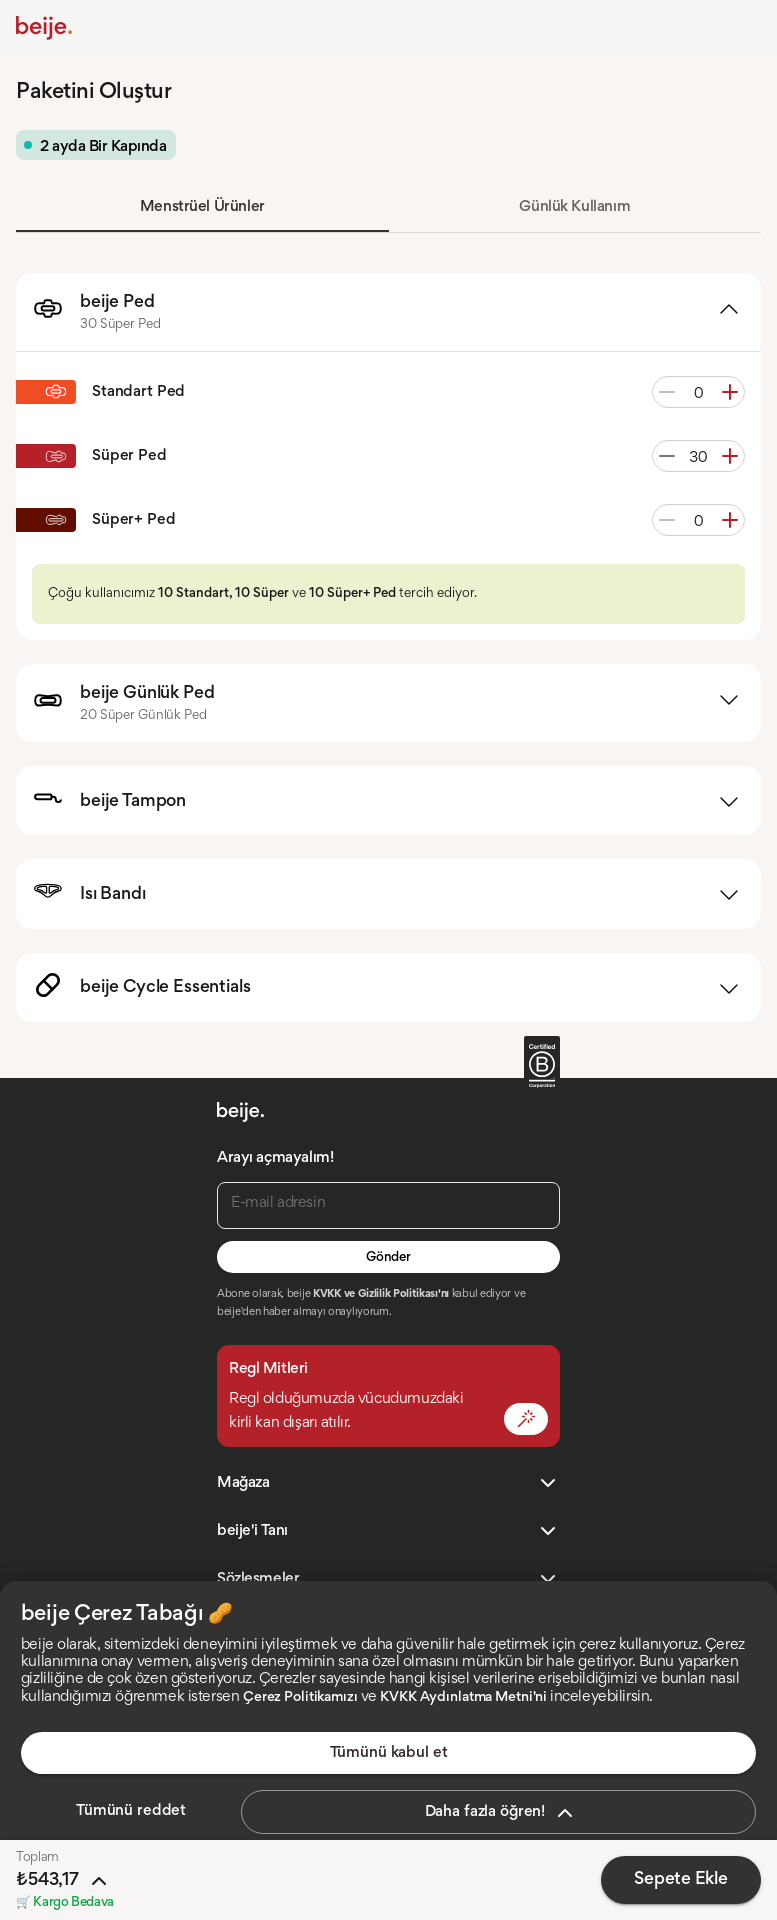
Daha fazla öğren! (501, 1813)
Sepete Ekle (680, 1880)
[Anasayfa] (44, 28)
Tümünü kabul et (389, 1753)
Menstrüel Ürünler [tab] (202, 207)
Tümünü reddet (131, 1811)
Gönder (388, 1258)
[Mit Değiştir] (526, 1419)
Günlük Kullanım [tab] (574, 207)
